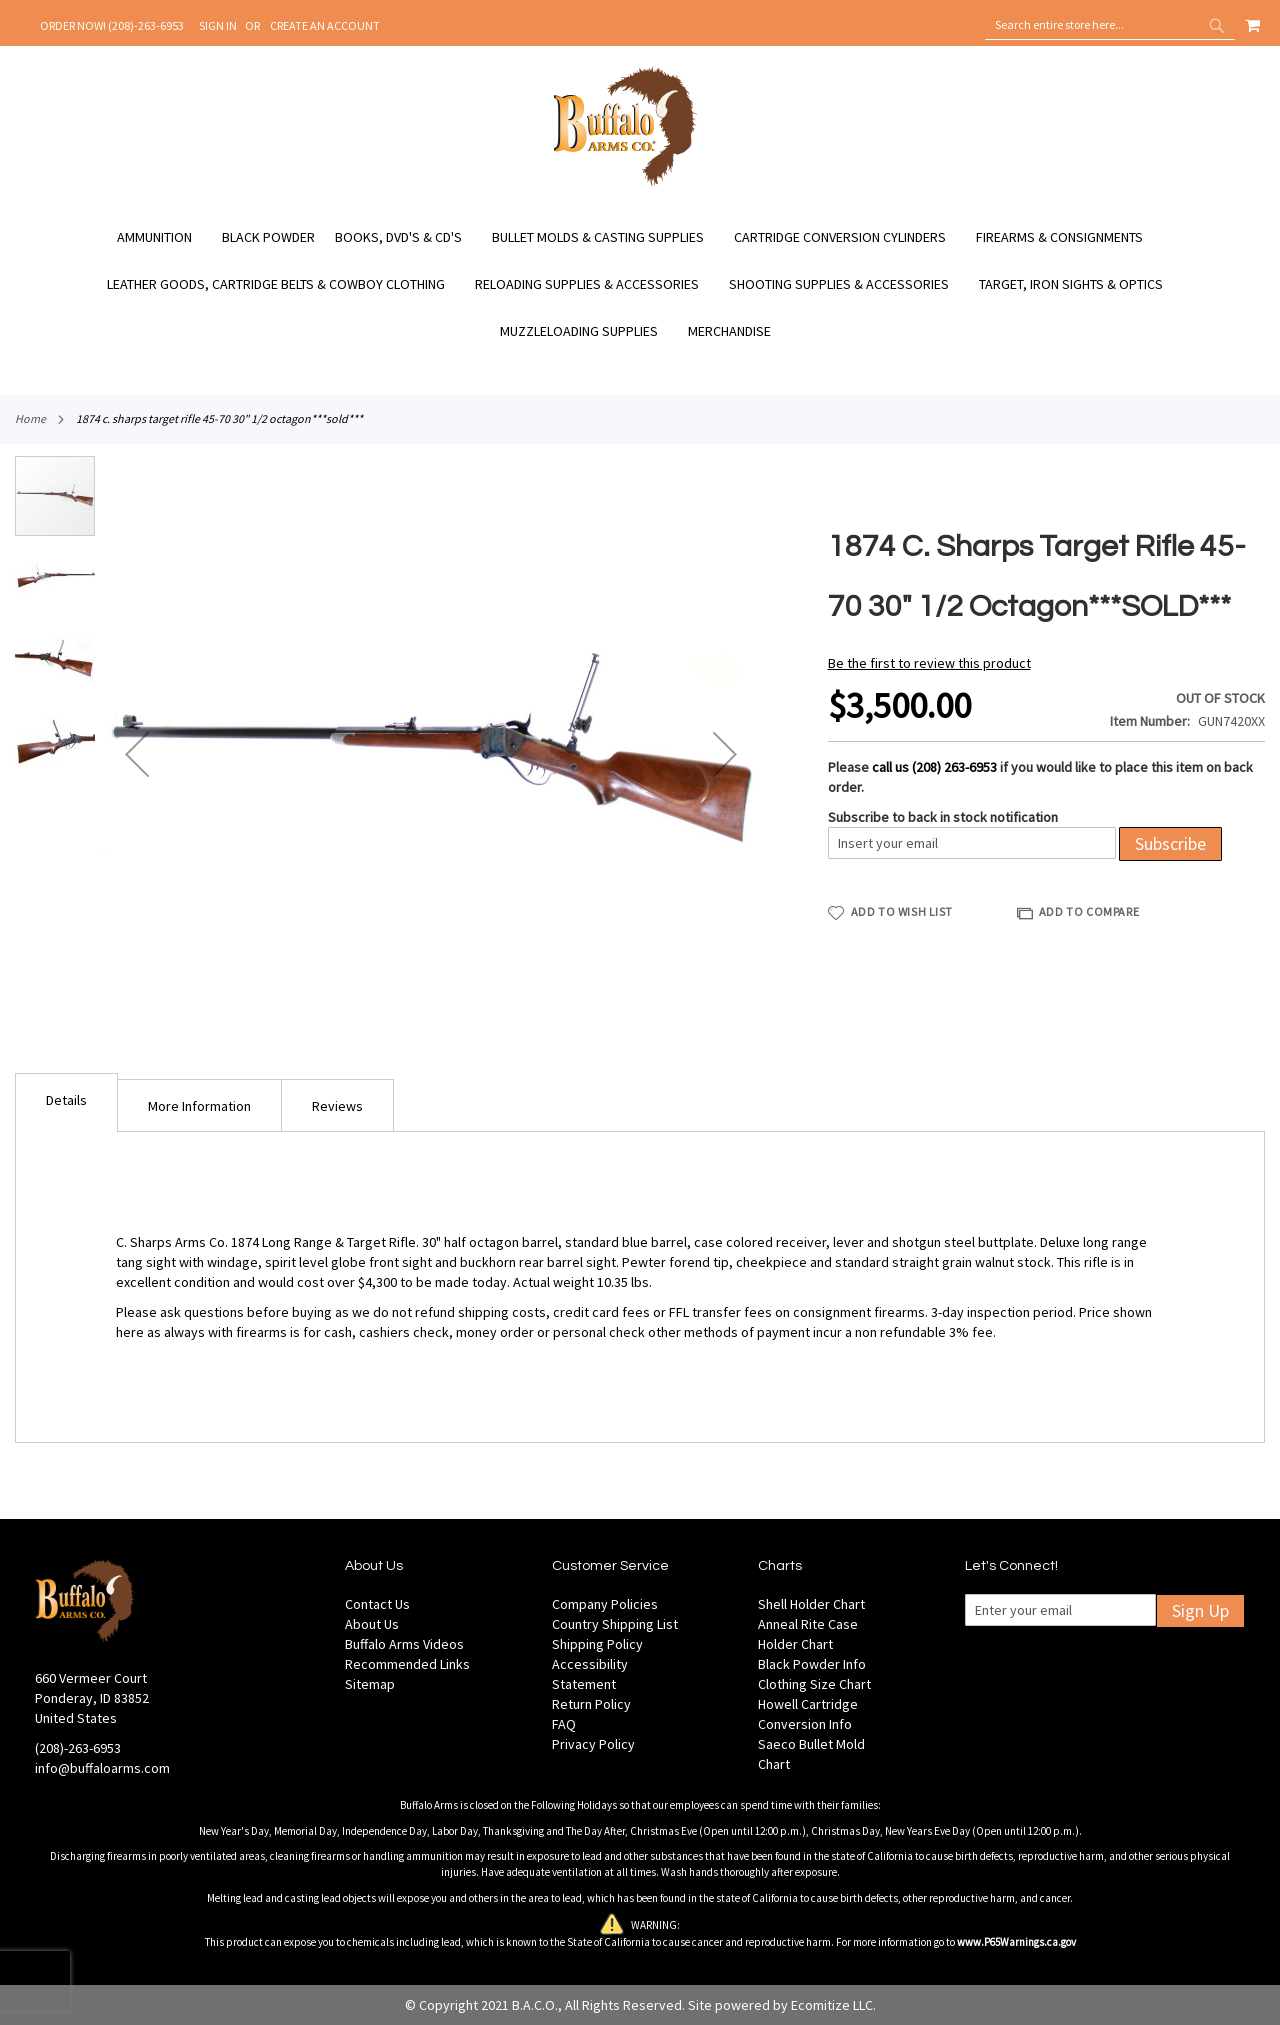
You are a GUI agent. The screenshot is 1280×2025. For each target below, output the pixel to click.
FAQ (564, 1724)
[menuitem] (164, 237)
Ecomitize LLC (832, 2005)
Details (66, 1100)
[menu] (640, 284)
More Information (199, 1106)
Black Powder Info (812, 1664)
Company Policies (605, 1604)
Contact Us (377, 1604)
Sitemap (370, 1684)
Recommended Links (407, 1664)
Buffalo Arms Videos (404, 1644)
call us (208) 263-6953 (934, 767)
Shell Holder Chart (811, 1604)
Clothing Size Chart (814, 1684)
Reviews (337, 1106)
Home (30, 418)
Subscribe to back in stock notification (943, 817)
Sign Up (1200, 1610)
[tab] (66, 1102)
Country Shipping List (615, 1624)
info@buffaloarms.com (102, 1768)
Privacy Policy (593, 1744)
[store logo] (625, 183)
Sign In (218, 25)
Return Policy (591, 1704)
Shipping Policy (597, 1644)
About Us (372, 1624)
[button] (137, 754)
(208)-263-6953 (78, 1748)
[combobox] (1110, 25)
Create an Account (325, 25)
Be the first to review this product (929, 663)
